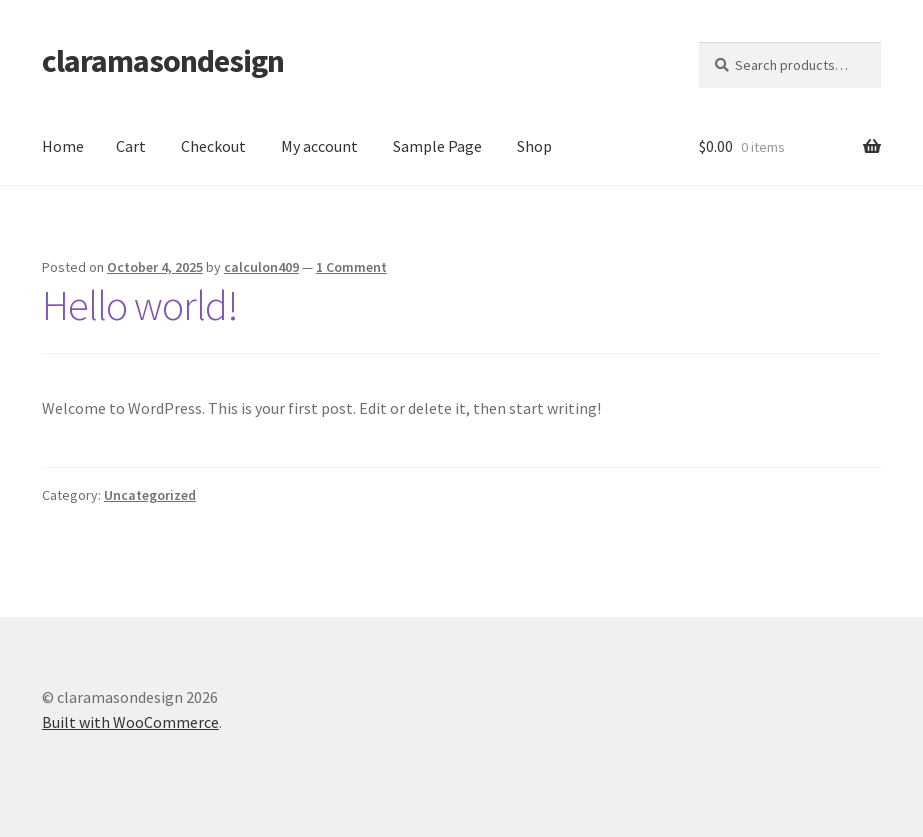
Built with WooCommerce (130, 722)
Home (63, 146)
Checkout (213, 146)
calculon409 (261, 267)
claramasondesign (163, 61)
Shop (534, 146)
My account (319, 146)
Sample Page (437, 146)
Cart (131, 146)
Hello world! (140, 305)
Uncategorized (150, 495)
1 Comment (351, 267)
